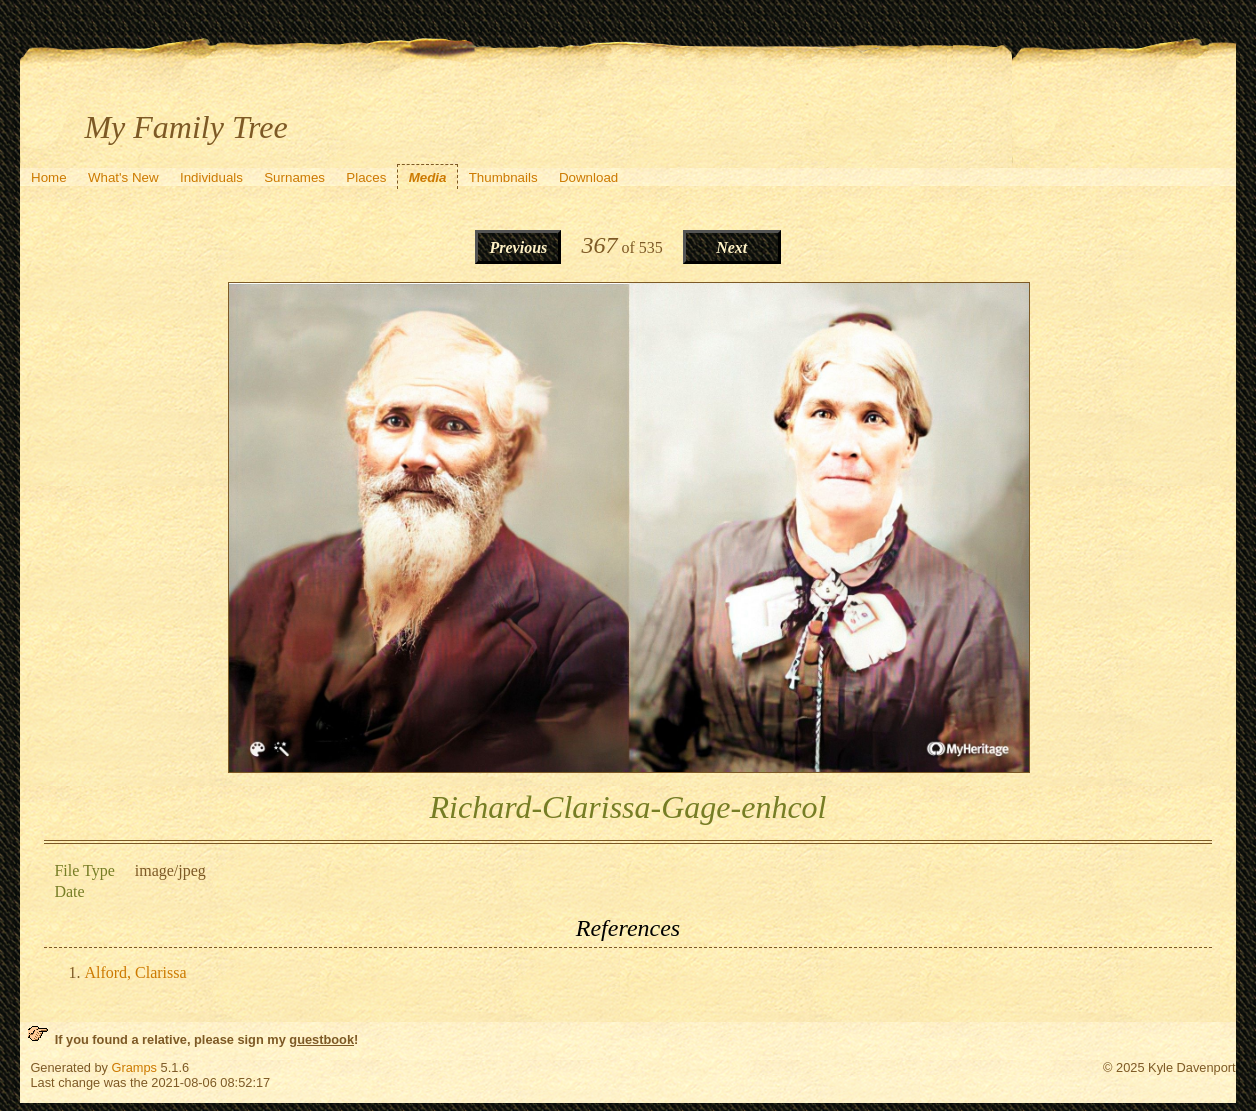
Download (588, 177)
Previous (519, 247)
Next (731, 247)
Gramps (135, 1067)
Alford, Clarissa (135, 972)
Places (366, 177)
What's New (123, 177)
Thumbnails (503, 177)
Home (49, 177)
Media (428, 177)
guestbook (321, 1039)
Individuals (211, 177)
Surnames (294, 177)
